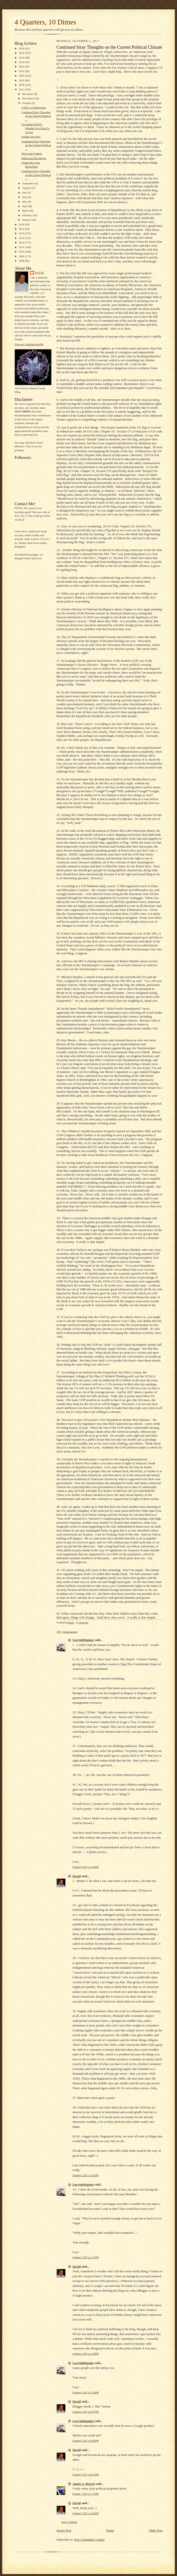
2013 (22, 237)
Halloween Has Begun (33, 158)
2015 (22, 228)
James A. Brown (83, 2484)
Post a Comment (69, 2522)
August (26, 187)
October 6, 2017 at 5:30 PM (85, 2392)
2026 (22, 48)
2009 (22, 256)
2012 (22, 242)
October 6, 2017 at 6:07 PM (85, 2411)
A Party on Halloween (33, 107)
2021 (22, 71)
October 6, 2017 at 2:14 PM (85, 1867)
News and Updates (31, 153)
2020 (22, 75)
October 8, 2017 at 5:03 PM (85, 2513)
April (25, 206)
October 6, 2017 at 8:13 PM (85, 2474)
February (27, 215)
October (27, 103)
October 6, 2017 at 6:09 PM (85, 2440)
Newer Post (63, 2530)
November (28, 98)
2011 (22, 247)
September (28, 183)
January (27, 219)
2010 (22, 251)
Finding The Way (31, 136)
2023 (22, 62)
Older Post (155, 2530)
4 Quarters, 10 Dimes (45, 22)
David (39, 272)
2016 (22, 224)
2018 (22, 84)
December (28, 93)
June (25, 196)
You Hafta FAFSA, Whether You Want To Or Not (35, 128)
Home (110, 2530)
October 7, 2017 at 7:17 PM (85, 2493)
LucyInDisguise (83, 1640)
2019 (22, 80)
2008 (22, 260)
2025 (22, 52)
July (24, 192)
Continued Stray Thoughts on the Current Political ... (36, 116)
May (25, 201)
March (26, 210)
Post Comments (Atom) (89, 2539)
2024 (22, 57)
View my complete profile (29, 344)
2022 (22, 66)
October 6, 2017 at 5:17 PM (85, 2257)
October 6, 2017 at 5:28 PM (85, 2353)
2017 (22, 89)
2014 (22, 233)
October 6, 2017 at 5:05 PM (85, 2175)
